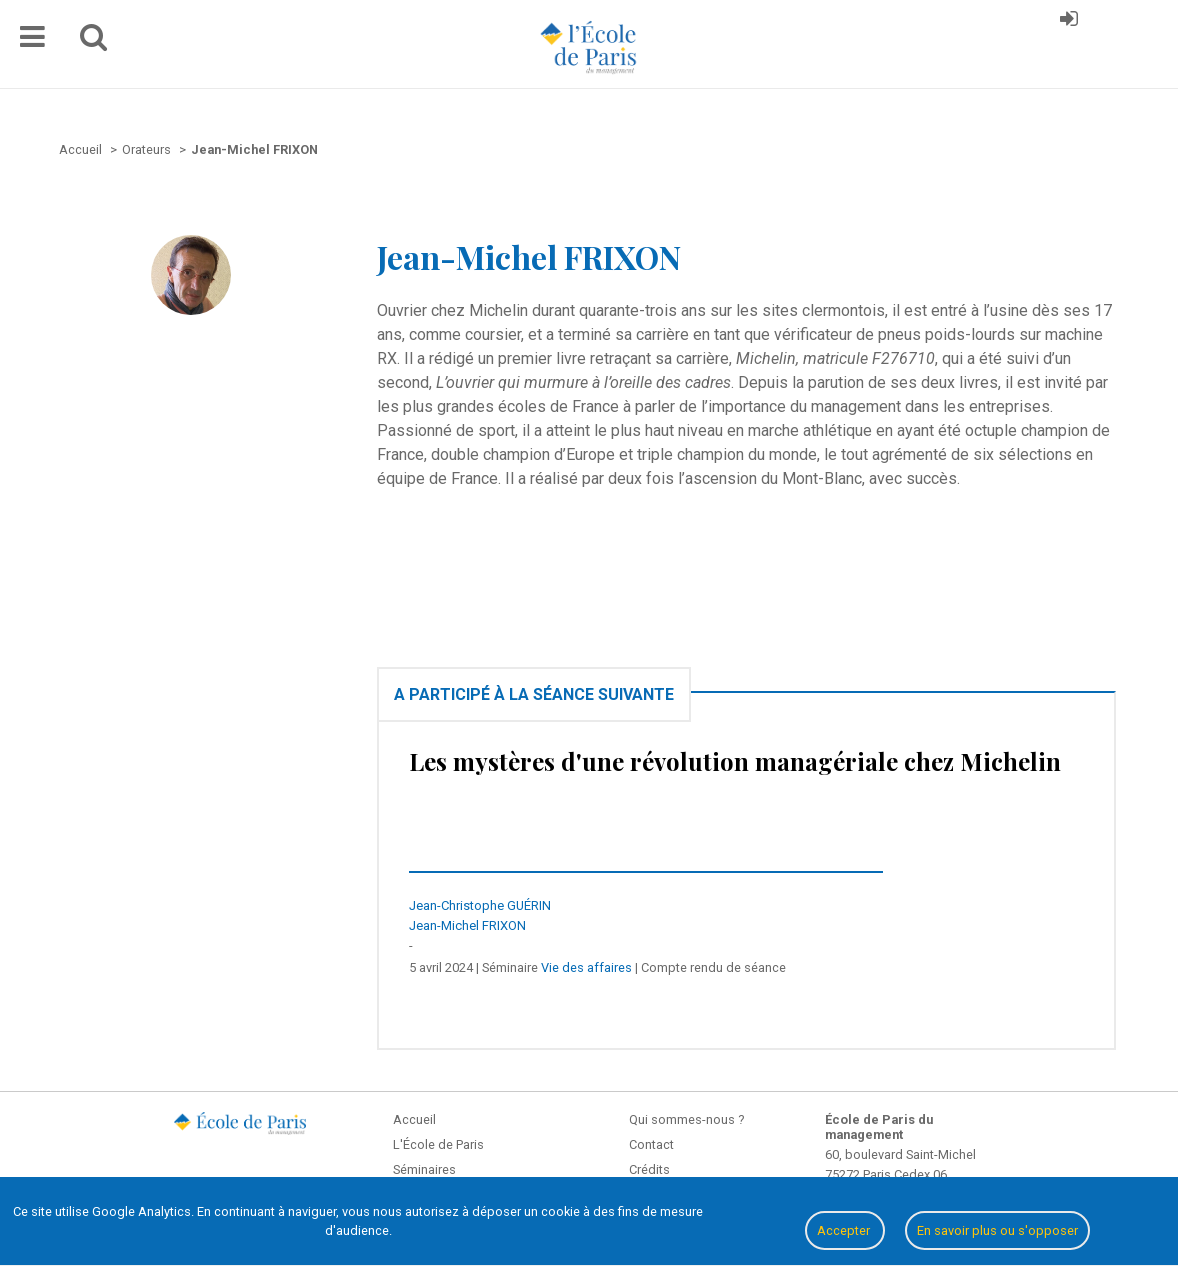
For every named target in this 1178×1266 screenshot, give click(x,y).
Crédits (649, 1169)
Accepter (845, 1230)
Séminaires (424, 1169)
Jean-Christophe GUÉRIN (480, 905)
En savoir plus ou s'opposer (997, 1230)
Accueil (414, 1119)
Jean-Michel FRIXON (467, 925)
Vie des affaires (586, 967)
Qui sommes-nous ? (686, 1119)
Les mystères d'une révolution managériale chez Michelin (735, 761)
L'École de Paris (438, 1144)
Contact (651, 1144)
